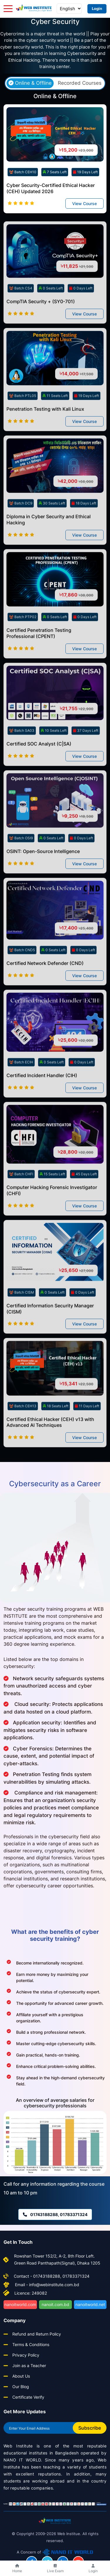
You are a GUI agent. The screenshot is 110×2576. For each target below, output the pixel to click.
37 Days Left (85, 755)
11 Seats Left (55, 421)
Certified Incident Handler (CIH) (41, 1100)
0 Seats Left (51, 313)
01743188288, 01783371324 (55, 2214)
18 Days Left (84, 528)
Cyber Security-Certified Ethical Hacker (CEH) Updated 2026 (50, 188)
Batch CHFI (21, 1199)
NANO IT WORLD (22, 2459)
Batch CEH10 (22, 172)
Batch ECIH (21, 1087)
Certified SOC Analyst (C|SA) (38, 769)
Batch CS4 (20, 313)
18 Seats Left (55, 1431)
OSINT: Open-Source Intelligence (43, 876)
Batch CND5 (22, 975)
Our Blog (20, 2386)
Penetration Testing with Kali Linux (45, 434)
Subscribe (89, 2428)
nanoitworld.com (20, 2304)
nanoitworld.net (90, 2304)
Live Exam (55, 2568)
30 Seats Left (52, 528)
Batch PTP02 (22, 642)
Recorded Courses (79, 83)
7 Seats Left (55, 172)
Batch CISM (21, 1317)
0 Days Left (80, 313)
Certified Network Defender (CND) (45, 988)
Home (17, 2568)
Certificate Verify (28, 2397)
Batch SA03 (21, 755)
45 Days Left (84, 1199)
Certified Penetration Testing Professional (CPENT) (38, 658)
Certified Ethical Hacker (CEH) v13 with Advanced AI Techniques (50, 1447)
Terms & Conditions (30, 2344)
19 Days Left (85, 172)
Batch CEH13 (22, 1431)
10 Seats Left (54, 755)
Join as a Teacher (29, 2365)
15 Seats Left (52, 1199)
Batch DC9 (20, 528)
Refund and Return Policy (36, 2333)
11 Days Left (87, 1431)
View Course (84, 203)
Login (97, 8)
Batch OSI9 (21, 863)
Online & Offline (30, 83)
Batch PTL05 (22, 421)
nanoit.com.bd (55, 2304)
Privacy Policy (25, 2354)
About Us (21, 2376)
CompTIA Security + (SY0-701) (40, 327)
